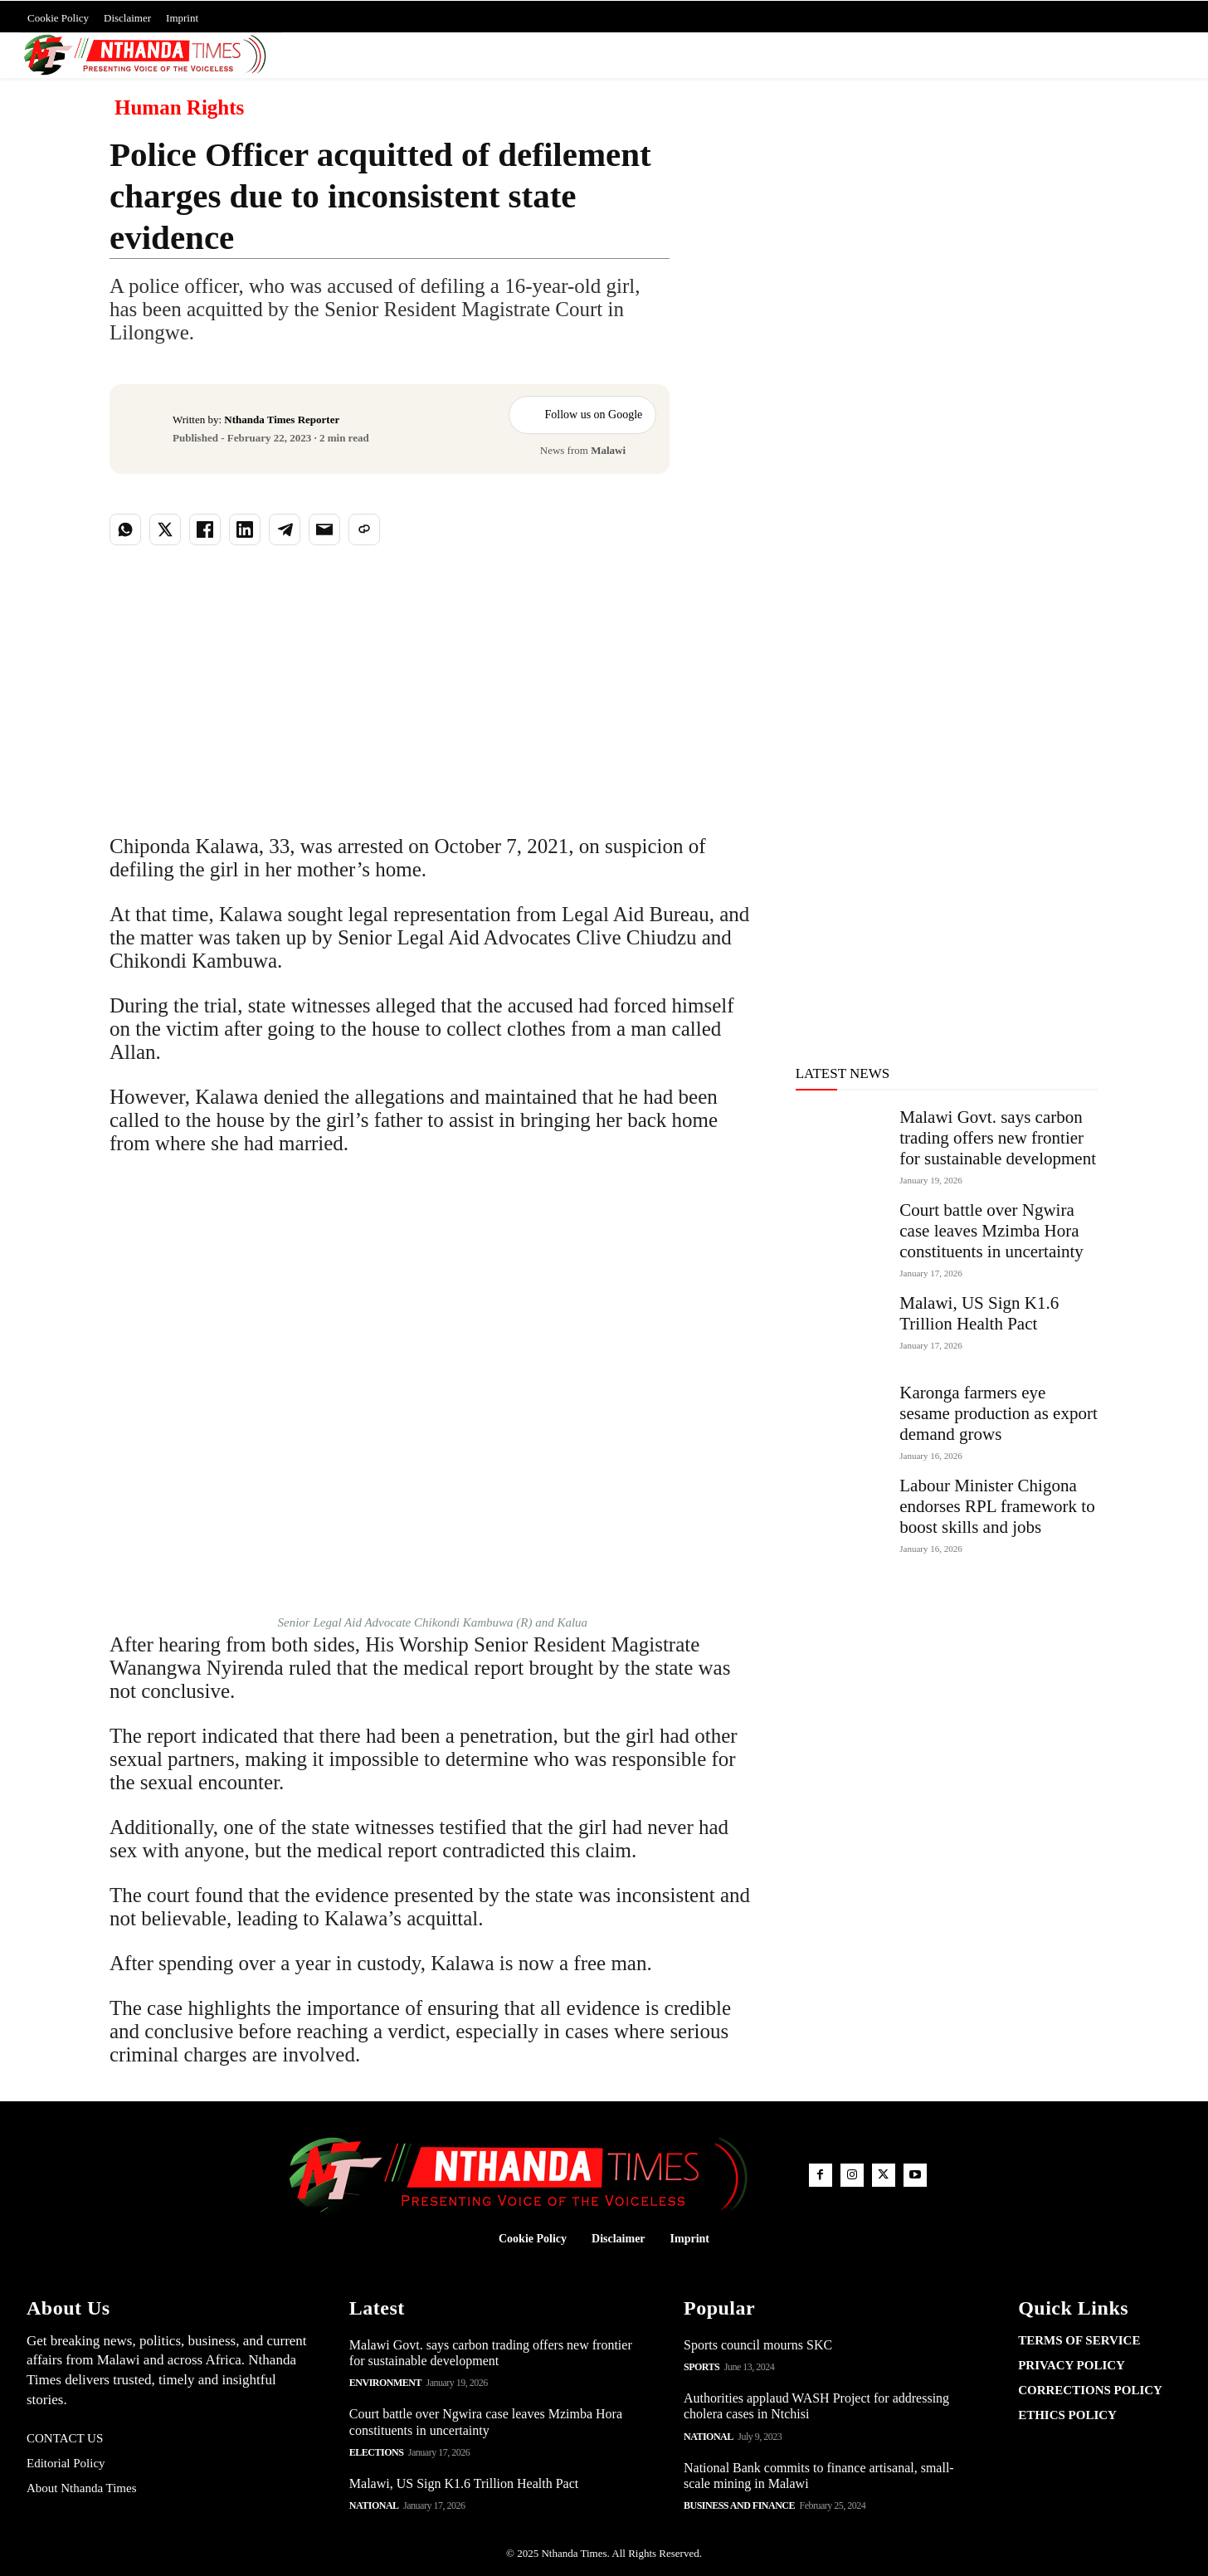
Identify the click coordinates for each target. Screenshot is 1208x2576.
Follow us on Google (582, 415)
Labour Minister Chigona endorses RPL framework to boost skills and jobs (996, 1506)
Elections (376, 2452)
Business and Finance (739, 2505)
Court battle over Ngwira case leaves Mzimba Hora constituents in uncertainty (991, 1230)
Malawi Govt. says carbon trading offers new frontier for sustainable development (997, 1137)
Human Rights (179, 108)
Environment (385, 2382)
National (374, 2505)
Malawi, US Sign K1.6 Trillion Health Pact (979, 1313)
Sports (701, 2367)
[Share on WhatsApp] (125, 529)
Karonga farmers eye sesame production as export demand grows (998, 1413)
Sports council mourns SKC (758, 2345)
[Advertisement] (903, 289)
